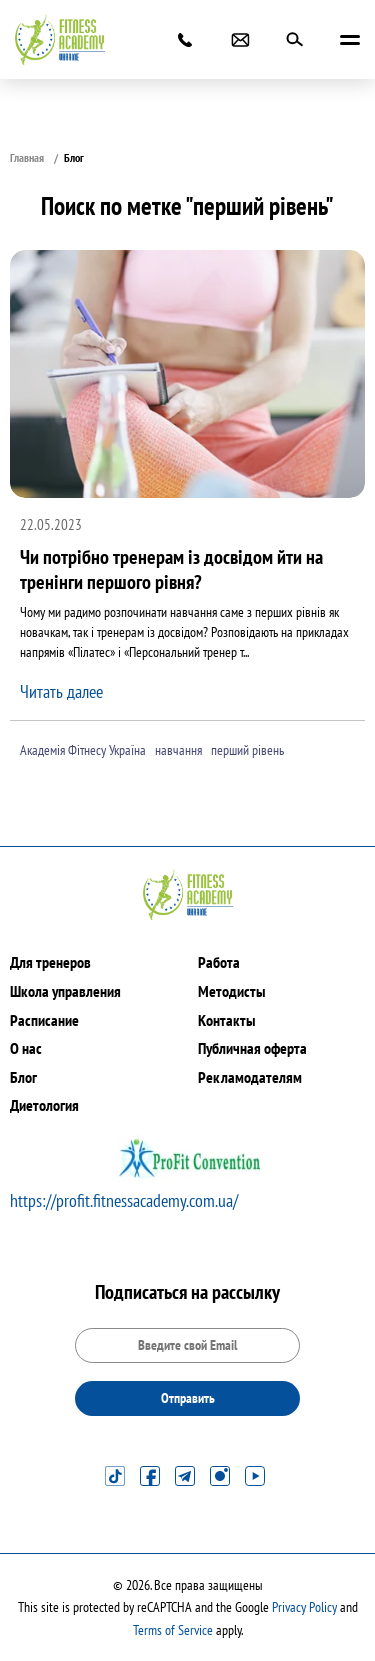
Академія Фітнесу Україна (83, 750)
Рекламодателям (250, 1077)
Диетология (44, 1105)
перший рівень (247, 750)
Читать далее (61, 691)
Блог (23, 1077)
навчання (178, 750)
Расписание (44, 1020)
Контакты (226, 1020)
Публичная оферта (252, 1048)
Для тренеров (50, 962)
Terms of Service (173, 1630)
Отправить (188, 1398)
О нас (26, 1048)
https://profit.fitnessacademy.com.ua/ (124, 1200)
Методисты (231, 991)
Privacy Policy (304, 1607)
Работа (219, 962)
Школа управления (65, 991)
